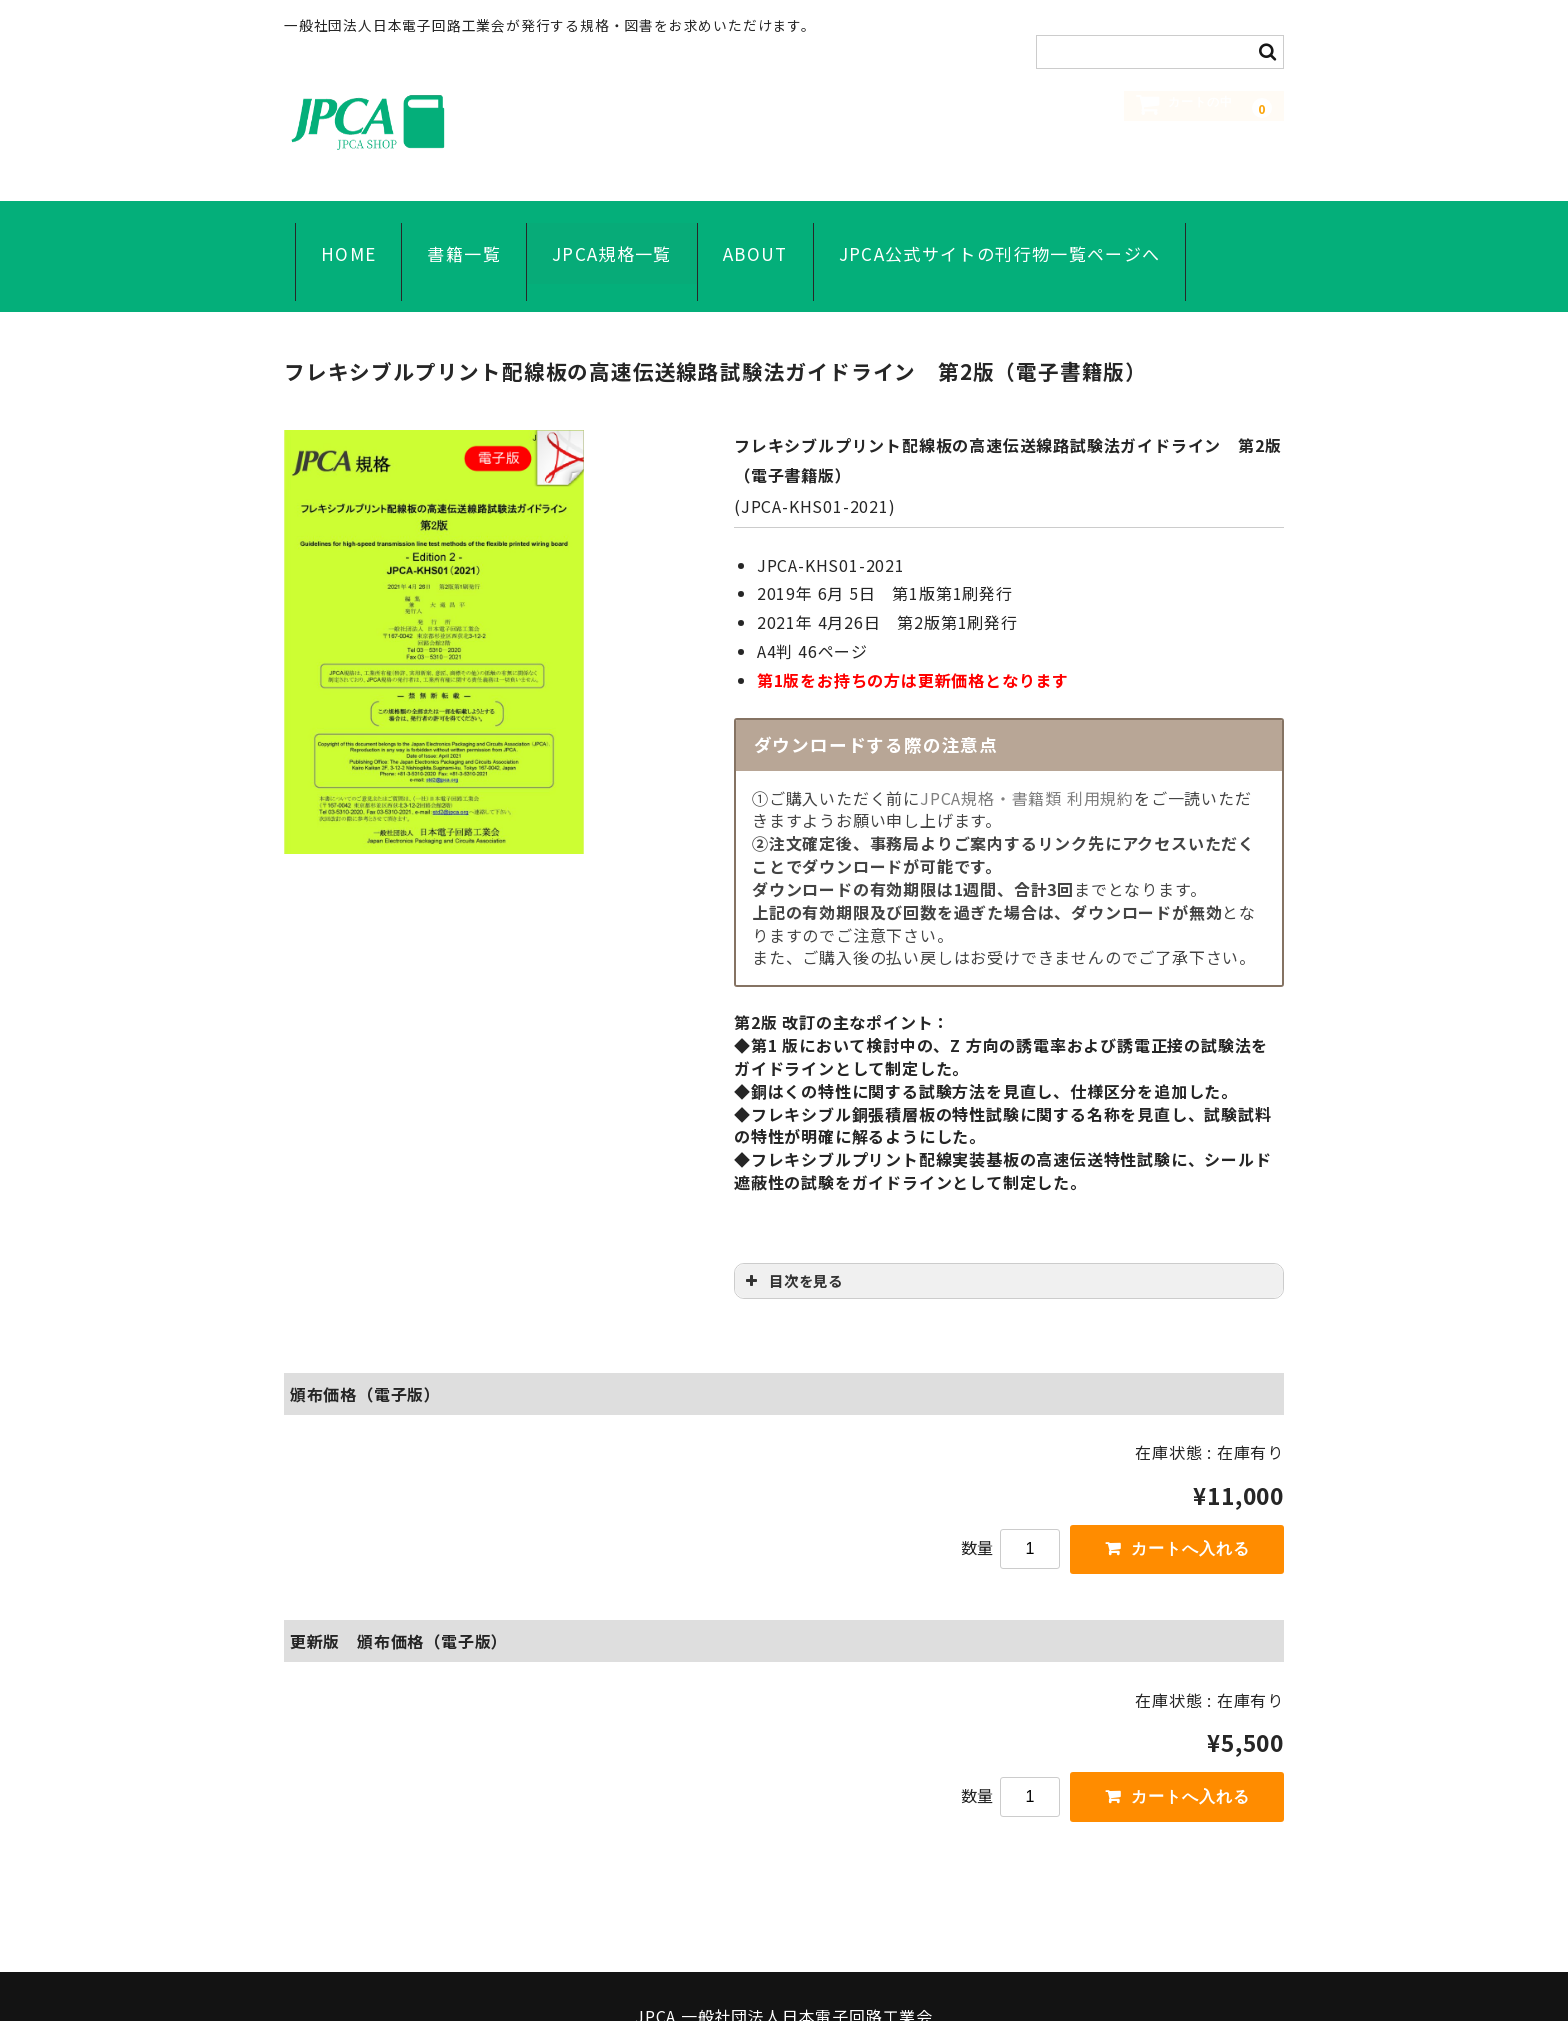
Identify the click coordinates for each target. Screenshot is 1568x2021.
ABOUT (744, 231)
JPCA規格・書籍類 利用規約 (1027, 747)
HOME (337, 231)
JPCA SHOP (434, 121)
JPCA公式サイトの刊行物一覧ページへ (989, 231)
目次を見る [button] (792, 1229)
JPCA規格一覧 (601, 231)
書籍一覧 (452, 231)
